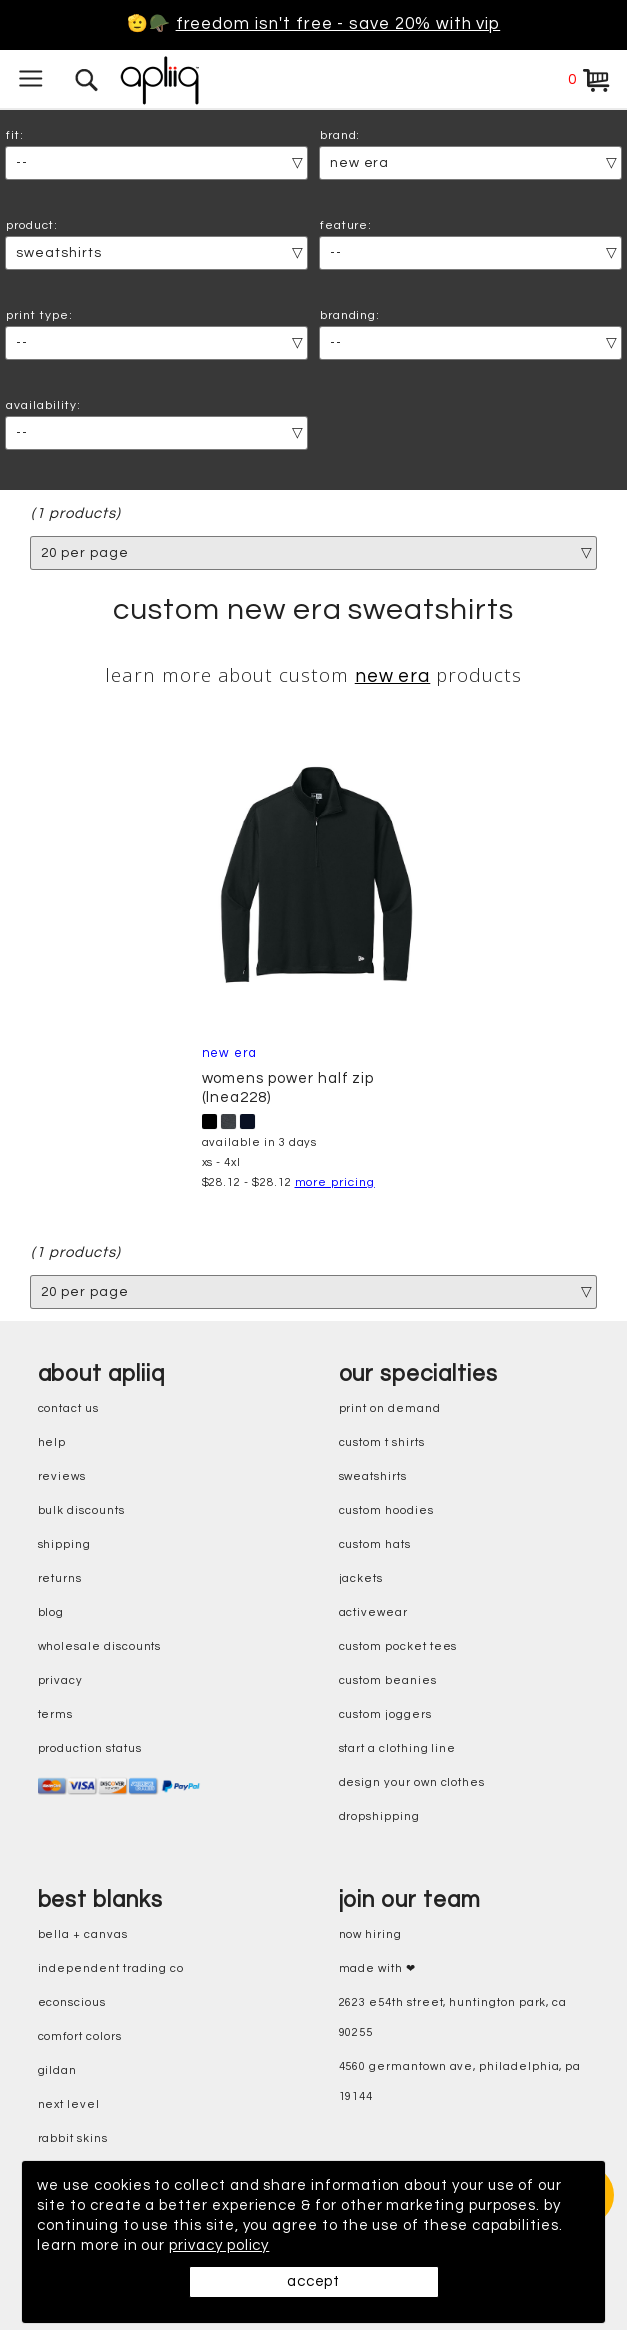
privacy (61, 1680)
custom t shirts (382, 1442)
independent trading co (111, 1968)
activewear (373, 1612)
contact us (68, 1408)
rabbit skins (73, 2138)
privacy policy (219, 2245)
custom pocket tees (398, 1646)
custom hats (375, 1544)
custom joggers (385, 1714)
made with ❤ (377, 1968)
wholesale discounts (100, 1646)
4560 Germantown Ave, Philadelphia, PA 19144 (460, 2081)
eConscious (72, 2002)
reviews (62, 1476)
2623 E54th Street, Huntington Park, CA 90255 (453, 2017)
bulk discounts (81, 1510)
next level (69, 2104)
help (52, 1442)
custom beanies (388, 1680)
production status (90, 1748)
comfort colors (80, 2036)
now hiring (370, 1934)
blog (51, 1612)
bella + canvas (83, 1934)
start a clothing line (398, 1748)
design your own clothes (412, 1782)
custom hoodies (386, 1510)
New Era (393, 676)
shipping (65, 1544)
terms (56, 1714)
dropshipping (379, 1816)
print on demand (390, 1408)
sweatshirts (373, 1476)
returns (60, 1578)
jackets (361, 1578)
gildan (58, 2070)
